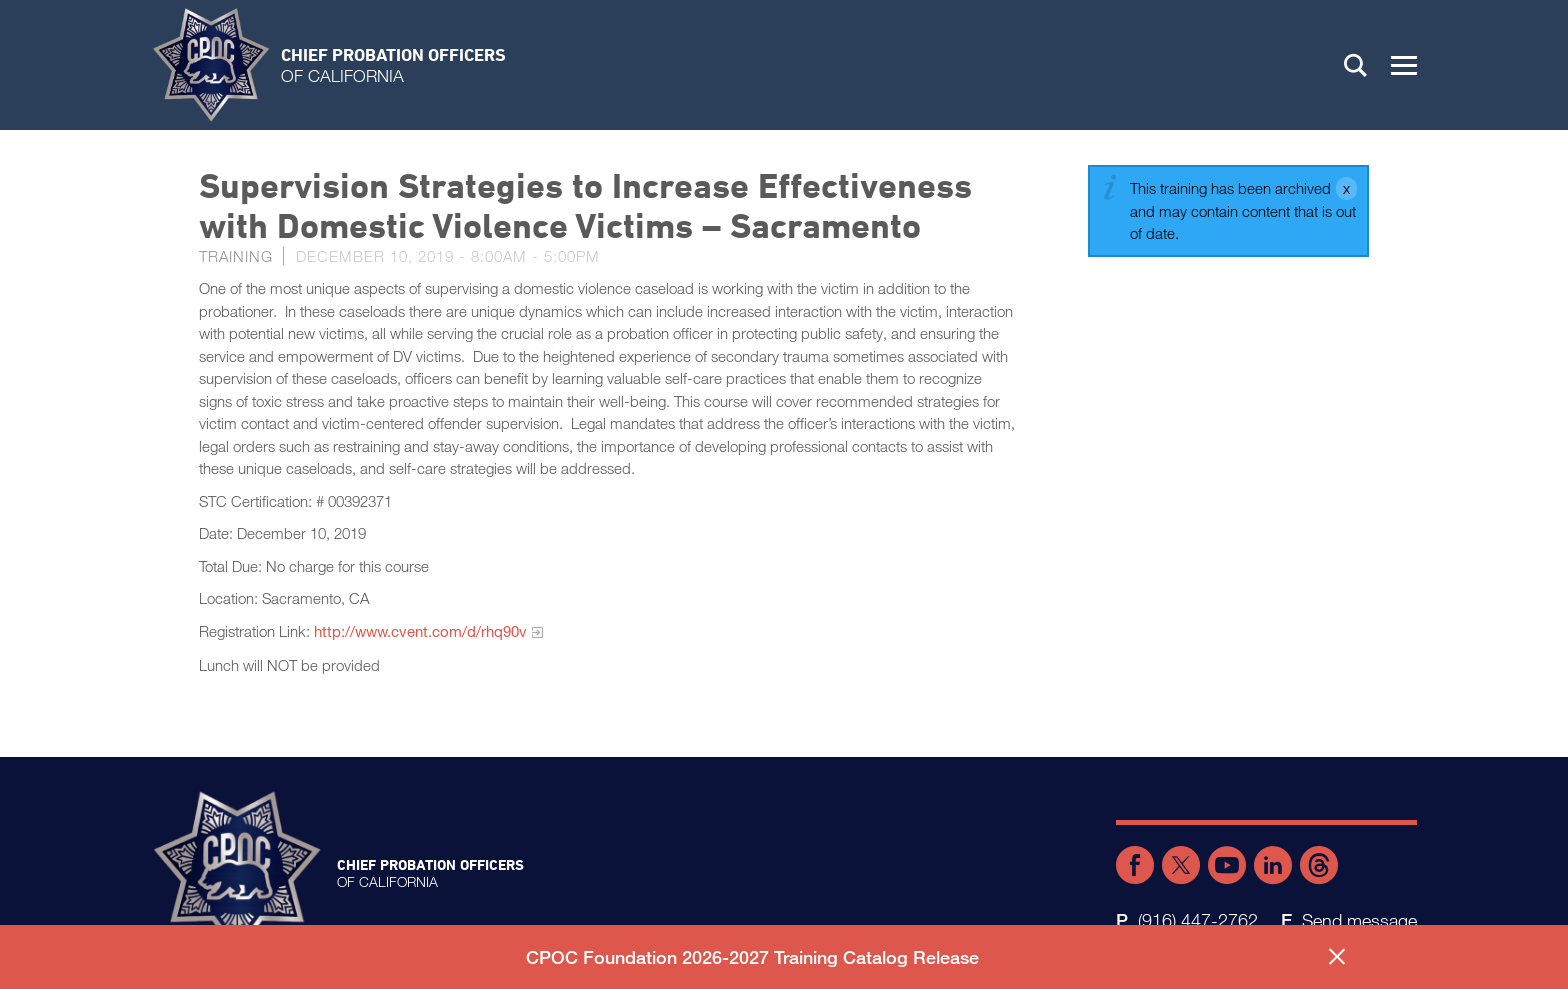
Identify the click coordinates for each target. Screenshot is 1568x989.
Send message (1359, 920)
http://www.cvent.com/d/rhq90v (420, 631)
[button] (1404, 65)
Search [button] (1356, 65)
